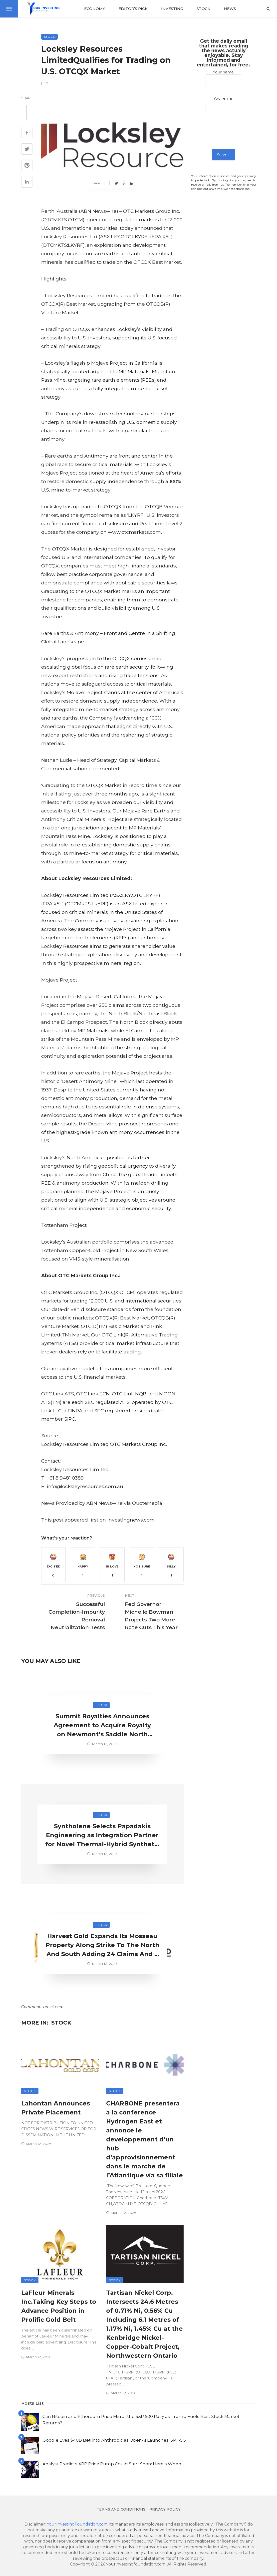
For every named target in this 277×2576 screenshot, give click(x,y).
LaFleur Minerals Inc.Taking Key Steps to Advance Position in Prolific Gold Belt (58, 2306)
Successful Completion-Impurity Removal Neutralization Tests (76, 1615)
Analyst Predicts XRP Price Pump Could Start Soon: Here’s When (111, 2463)
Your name (223, 78)
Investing (172, 8)
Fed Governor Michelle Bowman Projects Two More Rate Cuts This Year (151, 1615)
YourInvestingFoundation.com (77, 2524)
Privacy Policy (165, 2509)
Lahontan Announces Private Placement (55, 2108)
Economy (94, 8)
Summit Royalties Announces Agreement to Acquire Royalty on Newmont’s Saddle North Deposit (102, 1726)
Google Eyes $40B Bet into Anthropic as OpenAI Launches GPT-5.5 (114, 2440)
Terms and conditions (121, 2509)
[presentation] (224, 134)
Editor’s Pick (133, 8)
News (230, 8)
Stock (203, 8)
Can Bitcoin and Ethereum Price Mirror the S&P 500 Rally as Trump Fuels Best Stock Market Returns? (141, 2419)
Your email (223, 104)
